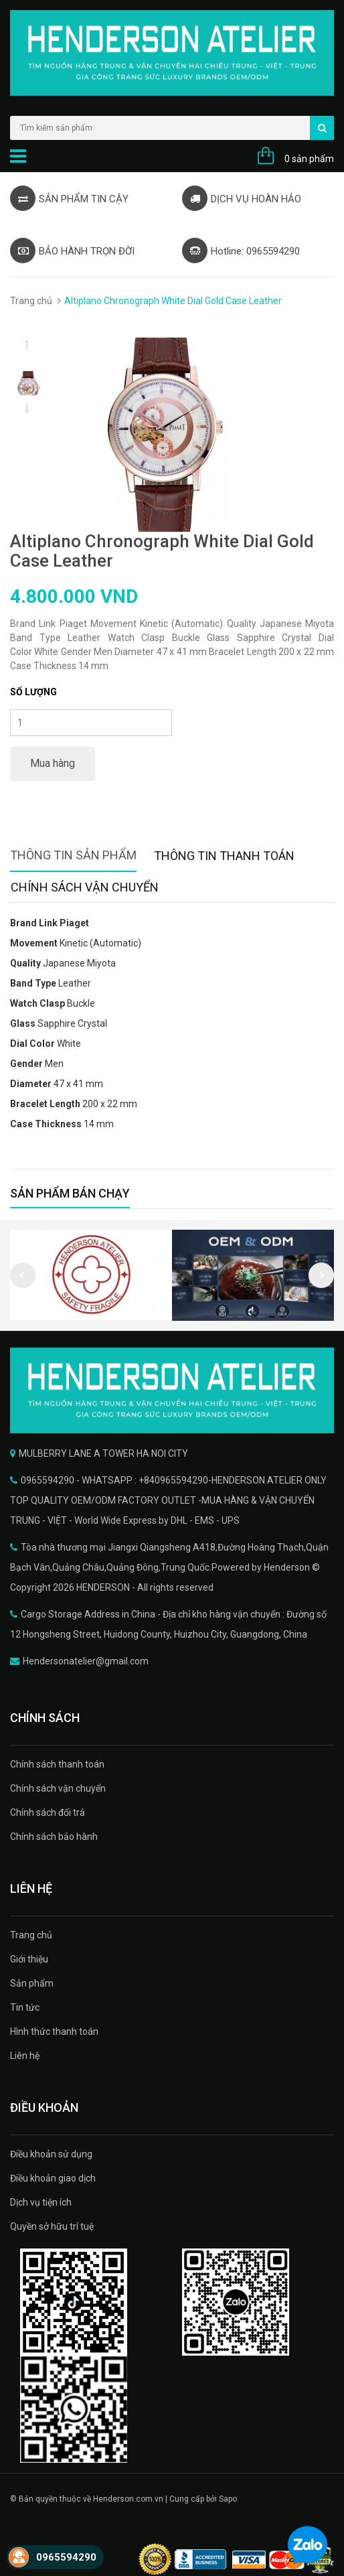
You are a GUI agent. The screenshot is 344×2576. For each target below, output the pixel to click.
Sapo (228, 2499)
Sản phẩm (32, 1983)
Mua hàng (52, 763)
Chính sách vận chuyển (58, 1788)
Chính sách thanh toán (57, 1764)
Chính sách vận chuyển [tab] (85, 887)
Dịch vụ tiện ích (41, 2202)
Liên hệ (24, 2055)
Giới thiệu (29, 1959)
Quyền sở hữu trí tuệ (52, 2226)
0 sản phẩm (309, 158)
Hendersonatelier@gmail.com (86, 1661)
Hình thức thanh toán (54, 2031)
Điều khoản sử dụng (51, 2154)
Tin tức (24, 2007)
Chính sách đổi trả (47, 1812)
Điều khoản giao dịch (53, 2178)
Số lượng (33, 692)
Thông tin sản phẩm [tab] (73, 855)
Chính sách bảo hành (54, 1836)
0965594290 (66, 2557)
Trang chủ (31, 300)
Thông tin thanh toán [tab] (224, 856)
